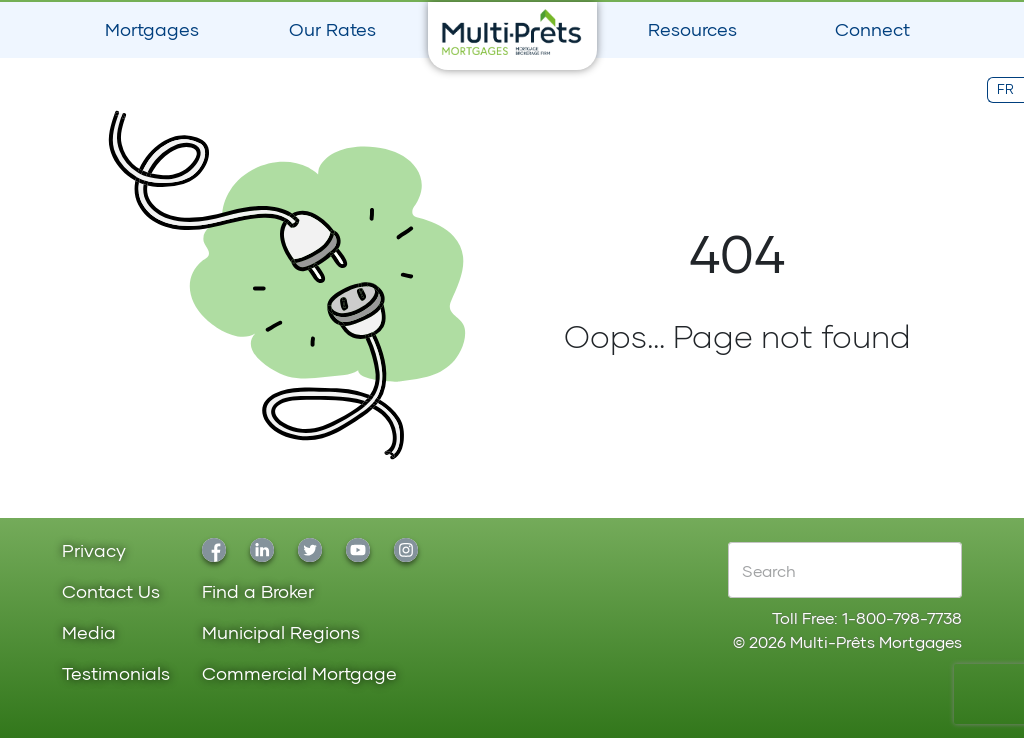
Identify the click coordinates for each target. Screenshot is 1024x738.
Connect (872, 29)
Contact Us (111, 592)
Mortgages (152, 29)
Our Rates (332, 29)
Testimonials (116, 674)
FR (1005, 89)
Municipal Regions (281, 633)
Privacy (94, 551)
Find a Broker (258, 592)
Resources (692, 29)
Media (89, 633)
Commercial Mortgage (299, 674)
